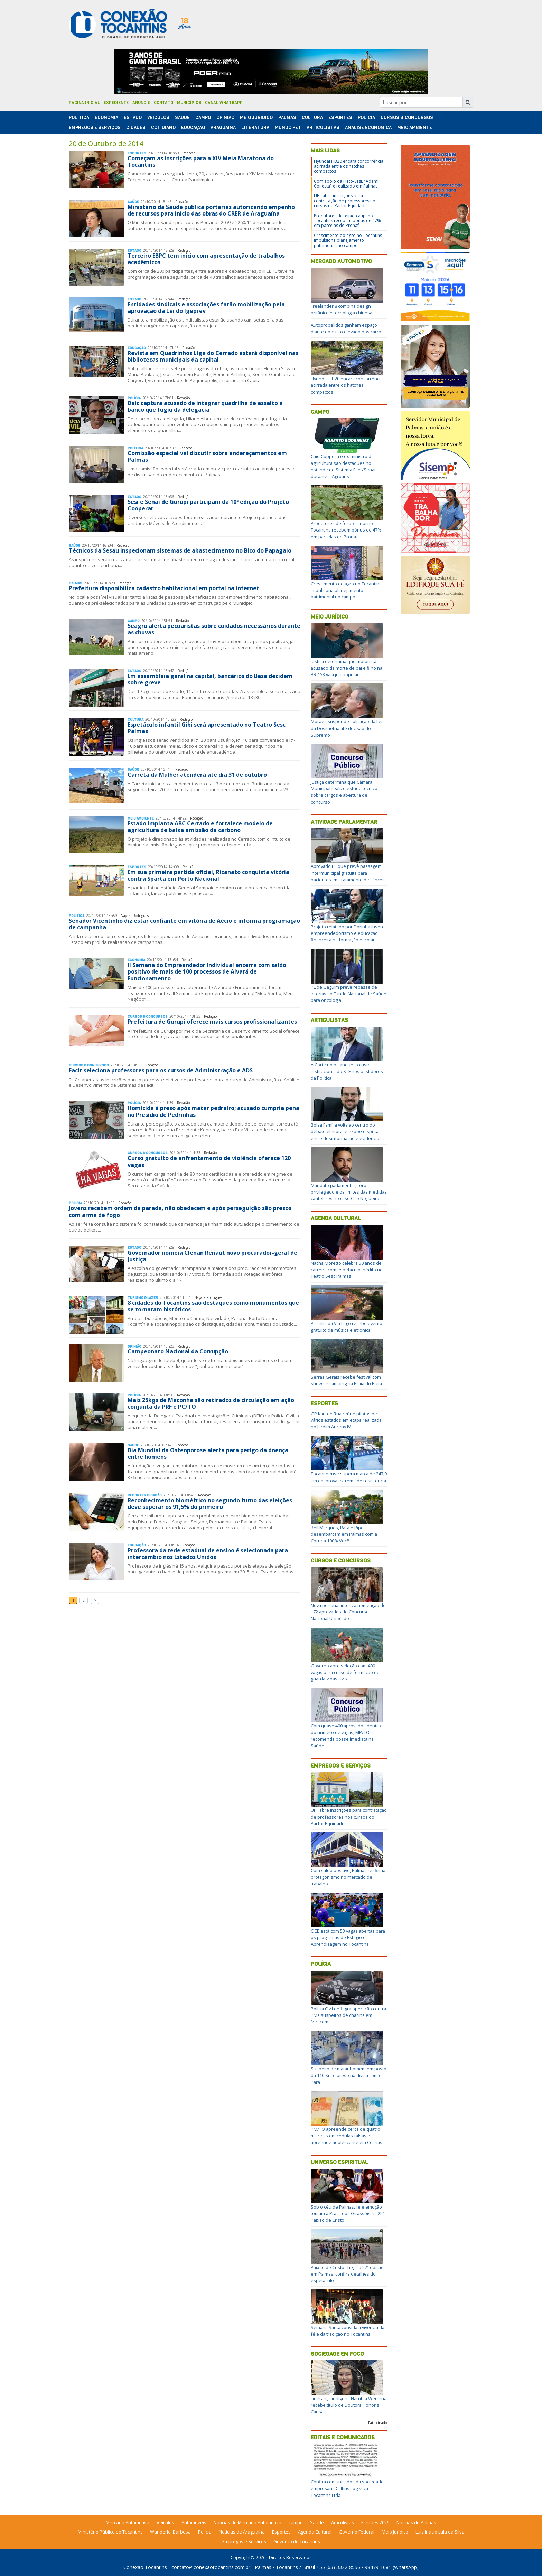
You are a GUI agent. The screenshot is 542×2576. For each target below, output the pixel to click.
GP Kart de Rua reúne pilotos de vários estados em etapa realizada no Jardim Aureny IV (346, 1420)
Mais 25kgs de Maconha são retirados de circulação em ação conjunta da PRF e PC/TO (211, 1403)
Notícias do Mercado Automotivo (247, 2522)
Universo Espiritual (339, 2162)
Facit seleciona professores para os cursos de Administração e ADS (161, 1070)
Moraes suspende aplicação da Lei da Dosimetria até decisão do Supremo (346, 728)
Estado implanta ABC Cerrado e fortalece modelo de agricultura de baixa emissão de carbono (200, 827)
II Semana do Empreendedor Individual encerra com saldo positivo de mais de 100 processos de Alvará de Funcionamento (207, 971)
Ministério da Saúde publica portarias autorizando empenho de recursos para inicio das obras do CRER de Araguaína (211, 210)
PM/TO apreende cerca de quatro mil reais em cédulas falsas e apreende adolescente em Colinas (346, 2135)
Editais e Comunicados (343, 2437)
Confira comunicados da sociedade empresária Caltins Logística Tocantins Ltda (347, 2488)
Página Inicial (84, 102)
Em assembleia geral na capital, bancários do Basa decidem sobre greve (210, 679)
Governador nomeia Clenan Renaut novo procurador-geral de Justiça (212, 1256)
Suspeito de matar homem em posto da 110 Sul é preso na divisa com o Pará (348, 2075)
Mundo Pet (288, 128)
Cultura (312, 118)
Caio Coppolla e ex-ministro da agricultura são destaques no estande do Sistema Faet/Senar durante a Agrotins (343, 466)
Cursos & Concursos (407, 118)
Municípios (189, 102)
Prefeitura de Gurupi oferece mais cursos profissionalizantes (212, 1021)
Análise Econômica (368, 128)
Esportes (340, 118)
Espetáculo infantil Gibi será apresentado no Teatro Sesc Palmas (207, 728)
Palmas (287, 118)
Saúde (182, 118)
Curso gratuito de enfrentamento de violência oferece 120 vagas (209, 1161)
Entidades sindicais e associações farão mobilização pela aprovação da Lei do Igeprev (206, 307)
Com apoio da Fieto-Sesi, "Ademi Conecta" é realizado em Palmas (346, 183)
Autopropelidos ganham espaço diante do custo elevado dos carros (347, 328)
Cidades (136, 128)
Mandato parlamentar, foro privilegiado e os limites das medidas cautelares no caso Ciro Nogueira (349, 1191)
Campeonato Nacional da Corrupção (178, 1351)
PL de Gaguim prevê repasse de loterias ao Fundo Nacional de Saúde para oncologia (348, 993)
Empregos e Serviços (95, 128)
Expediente (116, 102)
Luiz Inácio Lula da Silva (440, 2532)
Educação (193, 128)
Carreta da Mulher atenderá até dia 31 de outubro (197, 774)
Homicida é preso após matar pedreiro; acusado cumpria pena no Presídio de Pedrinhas (213, 1111)
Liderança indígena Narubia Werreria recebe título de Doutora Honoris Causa (348, 2405)
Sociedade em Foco (337, 2353)
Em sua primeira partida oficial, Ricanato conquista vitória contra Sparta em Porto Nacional (208, 875)
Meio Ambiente (414, 128)
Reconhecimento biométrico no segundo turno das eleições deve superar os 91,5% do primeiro (210, 1503)
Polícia (321, 1963)
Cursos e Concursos (341, 1560)
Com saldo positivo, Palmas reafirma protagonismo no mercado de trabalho (348, 1877)
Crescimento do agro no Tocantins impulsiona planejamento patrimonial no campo (348, 240)
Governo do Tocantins (296, 2541)
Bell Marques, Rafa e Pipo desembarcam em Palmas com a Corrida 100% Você (344, 1534)
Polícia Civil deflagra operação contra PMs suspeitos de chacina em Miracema (348, 2015)
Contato (163, 102)
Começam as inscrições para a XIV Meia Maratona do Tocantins (201, 161)
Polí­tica (79, 118)
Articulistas (323, 128)
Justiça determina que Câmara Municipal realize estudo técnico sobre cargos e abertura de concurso (344, 792)
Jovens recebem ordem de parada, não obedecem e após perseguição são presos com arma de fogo (180, 1211)
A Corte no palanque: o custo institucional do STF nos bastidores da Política (347, 1071)
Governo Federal (356, 2532)
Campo (203, 118)
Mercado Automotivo (341, 261)
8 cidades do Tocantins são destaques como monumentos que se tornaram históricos (213, 1306)
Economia (106, 118)
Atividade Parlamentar (344, 821)
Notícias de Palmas (416, 2522)
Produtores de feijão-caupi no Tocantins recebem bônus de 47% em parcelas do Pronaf (347, 221)
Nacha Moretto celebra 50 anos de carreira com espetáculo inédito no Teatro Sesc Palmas (347, 1269)
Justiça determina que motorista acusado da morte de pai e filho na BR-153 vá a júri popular (346, 668)
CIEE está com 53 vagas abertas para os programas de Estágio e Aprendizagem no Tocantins (348, 1937)
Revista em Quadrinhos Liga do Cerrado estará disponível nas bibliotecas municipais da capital (213, 356)
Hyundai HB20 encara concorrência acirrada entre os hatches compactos (348, 166)
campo (296, 2522)
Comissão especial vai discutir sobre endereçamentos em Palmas (207, 456)
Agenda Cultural (336, 1218)
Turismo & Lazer (143, 1297)
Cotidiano (163, 128)
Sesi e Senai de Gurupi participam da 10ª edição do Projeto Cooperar (208, 505)
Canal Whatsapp (224, 102)
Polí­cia (366, 118)
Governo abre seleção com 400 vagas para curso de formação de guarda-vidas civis (345, 1672)
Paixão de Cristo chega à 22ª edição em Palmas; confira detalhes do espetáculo (347, 2273)
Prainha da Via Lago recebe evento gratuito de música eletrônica (346, 1326)
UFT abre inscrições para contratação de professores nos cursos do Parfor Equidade (345, 201)
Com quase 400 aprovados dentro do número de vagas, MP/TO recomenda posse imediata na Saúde (346, 1736)
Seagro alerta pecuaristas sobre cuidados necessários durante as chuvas (214, 629)
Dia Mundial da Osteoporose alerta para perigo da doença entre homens (208, 1453)
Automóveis (193, 2522)
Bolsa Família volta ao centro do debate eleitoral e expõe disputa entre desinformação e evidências (346, 1131)
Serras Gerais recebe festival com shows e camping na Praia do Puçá (346, 1380)
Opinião (225, 118)
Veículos (158, 118)
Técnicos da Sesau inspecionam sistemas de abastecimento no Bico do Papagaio (180, 550)
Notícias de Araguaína (242, 2532)
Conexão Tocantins (145, 2567)
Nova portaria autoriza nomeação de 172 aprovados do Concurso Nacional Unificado (348, 1611)
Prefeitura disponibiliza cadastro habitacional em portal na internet (164, 588)
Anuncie (141, 102)
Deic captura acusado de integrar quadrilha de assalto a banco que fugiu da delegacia (205, 406)
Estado (133, 118)
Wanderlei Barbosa (170, 2532)
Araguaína (223, 128)
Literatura (255, 128)
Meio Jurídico (256, 118)
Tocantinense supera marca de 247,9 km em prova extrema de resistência (349, 1477)
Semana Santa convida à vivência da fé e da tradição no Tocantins (347, 2330)
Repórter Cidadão (145, 1495)
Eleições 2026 (375, 2522)
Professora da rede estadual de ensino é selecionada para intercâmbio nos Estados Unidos (208, 1553)
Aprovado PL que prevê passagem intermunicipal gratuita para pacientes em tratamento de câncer (347, 872)
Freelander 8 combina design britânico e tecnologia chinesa (341, 309)
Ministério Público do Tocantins (110, 2532)
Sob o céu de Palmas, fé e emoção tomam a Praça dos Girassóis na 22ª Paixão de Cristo (347, 2213)
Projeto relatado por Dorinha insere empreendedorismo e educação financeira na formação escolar (348, 933)
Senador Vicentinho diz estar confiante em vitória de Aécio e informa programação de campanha (184, 924)
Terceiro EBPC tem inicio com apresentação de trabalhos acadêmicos (206, 259)
